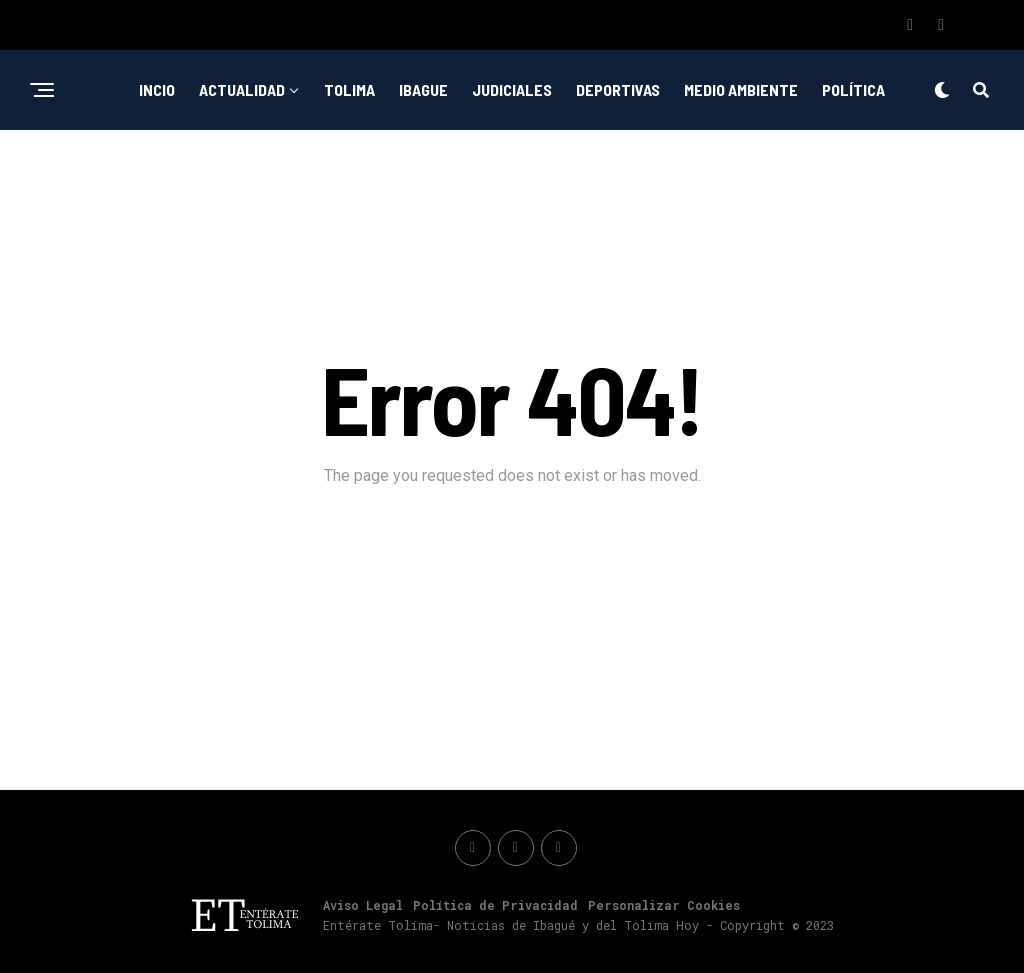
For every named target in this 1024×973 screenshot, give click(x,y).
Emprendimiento (456, 171)
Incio (157, 89)
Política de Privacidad (495, 905)
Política (853, 89)
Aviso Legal (363, 905)
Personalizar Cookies (664, 905)
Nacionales (584, 171)
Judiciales (512, 89)
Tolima (349, 89)
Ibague (423, 89)
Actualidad (242, 89)
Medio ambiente (741, 89)
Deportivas (618, 89)
